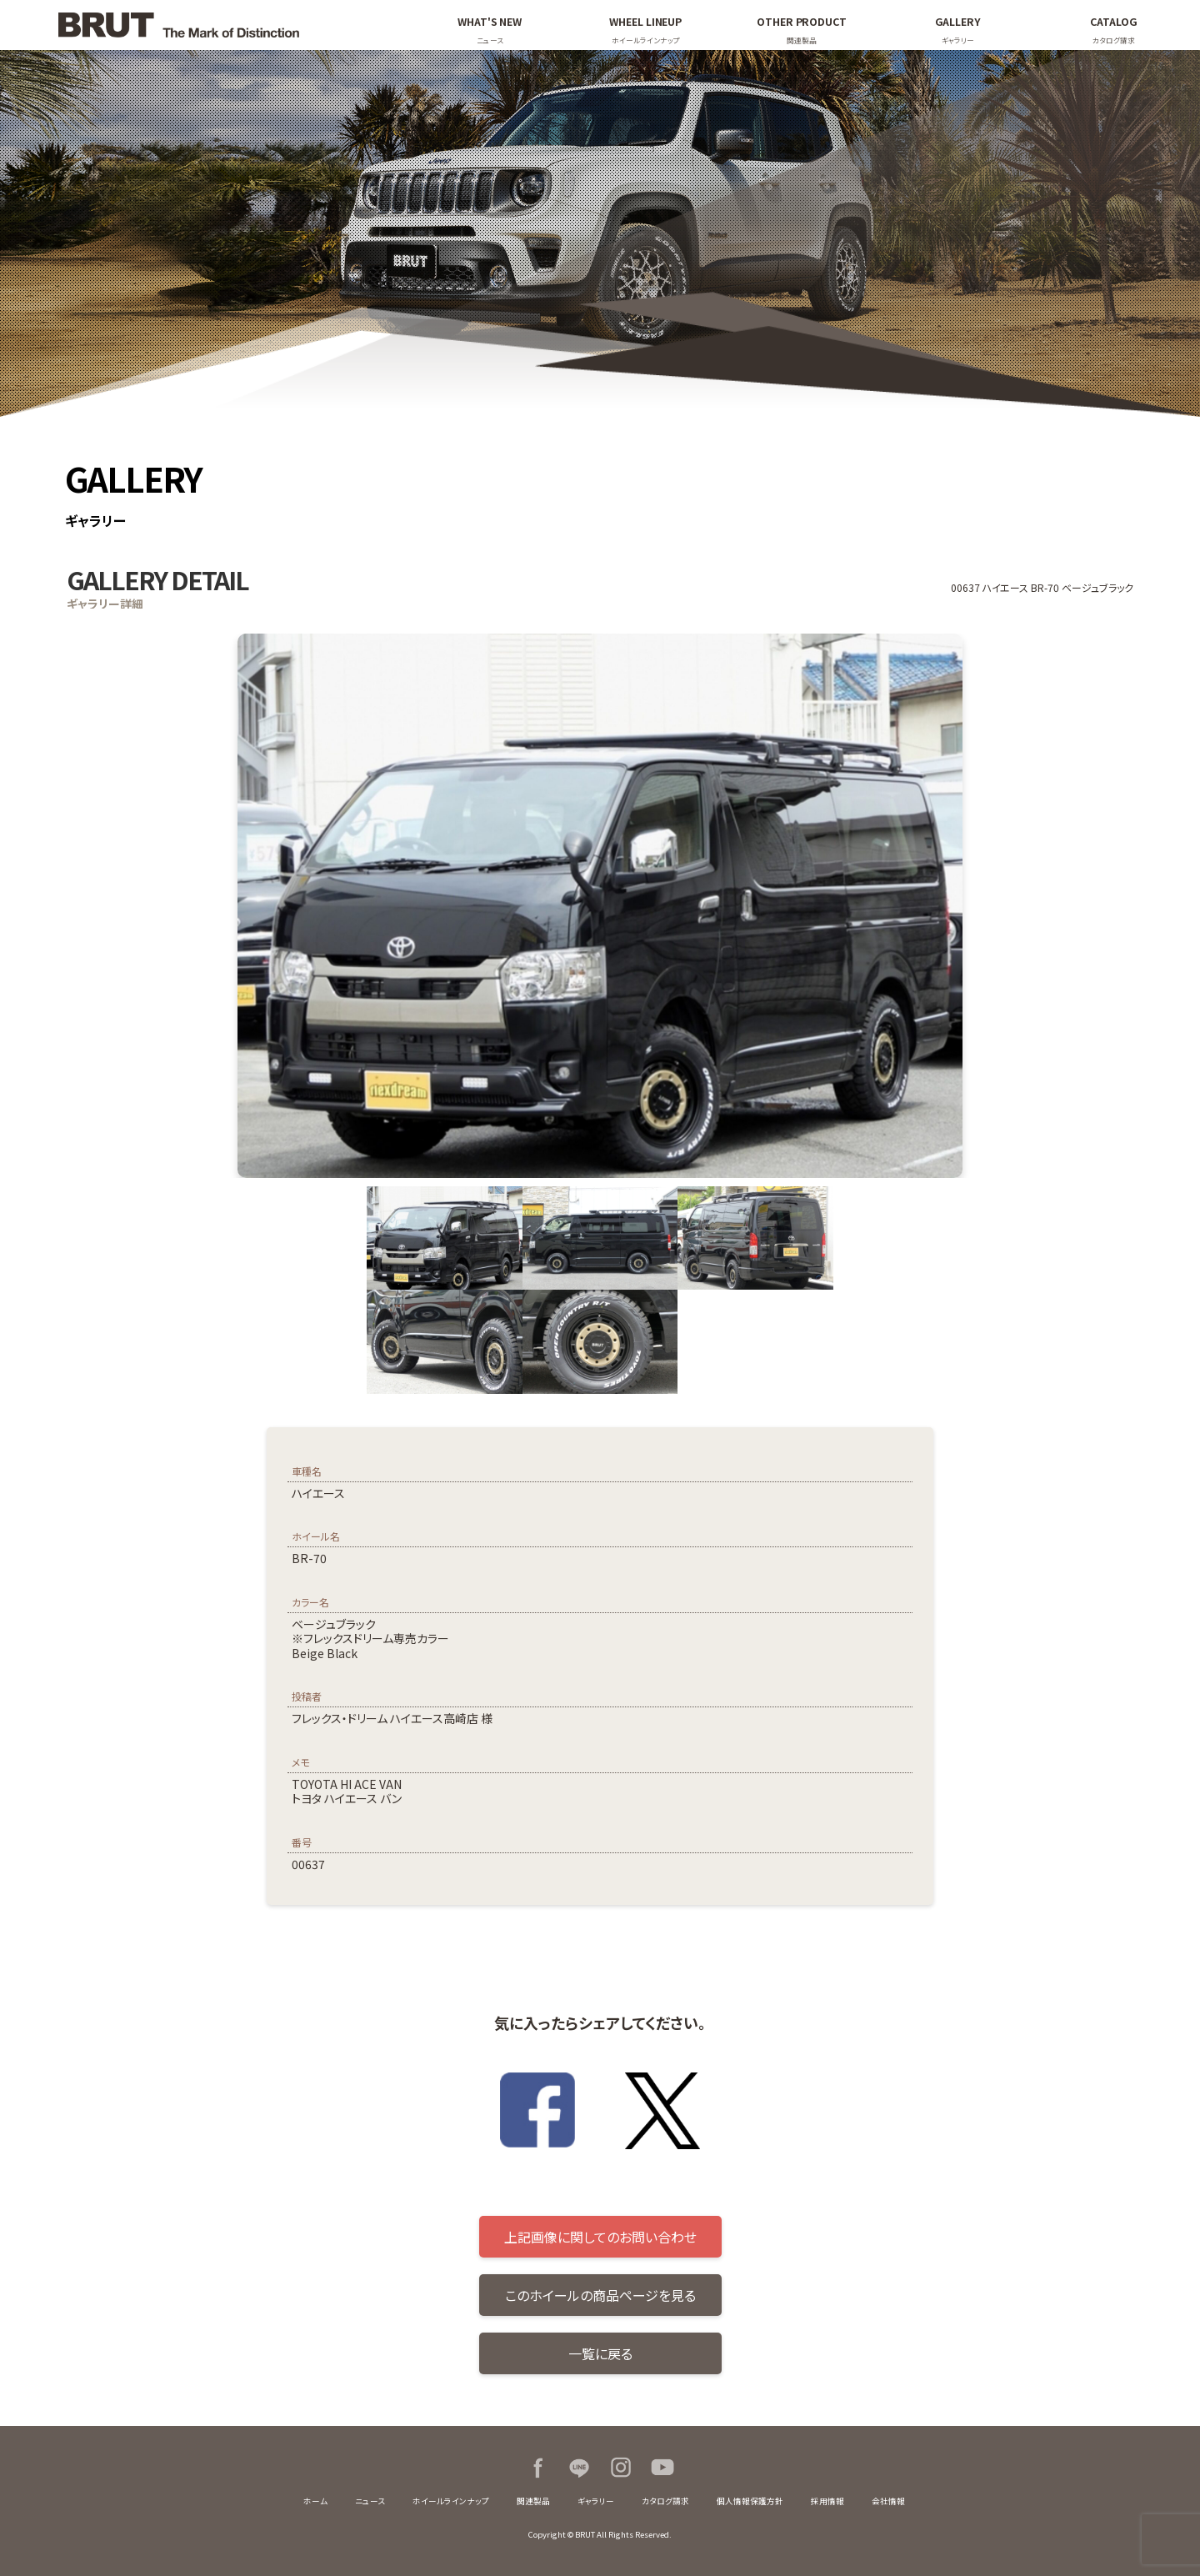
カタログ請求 (665, 2501)
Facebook (537, 2467)
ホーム (315, 2501)
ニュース (370, 2501)
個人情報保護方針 (750, 2501)
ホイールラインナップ (450, 2501)
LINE (579, 2467)
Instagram (621, 2467)
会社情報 (888, 2501)
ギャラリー (596, 2501)
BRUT (218, 25)
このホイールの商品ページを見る (600, 2295)
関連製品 (533, 2501)
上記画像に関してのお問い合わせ (600, 2237)
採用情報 (827, 2501)
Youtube (662, 2467)
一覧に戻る (600, 2353)
